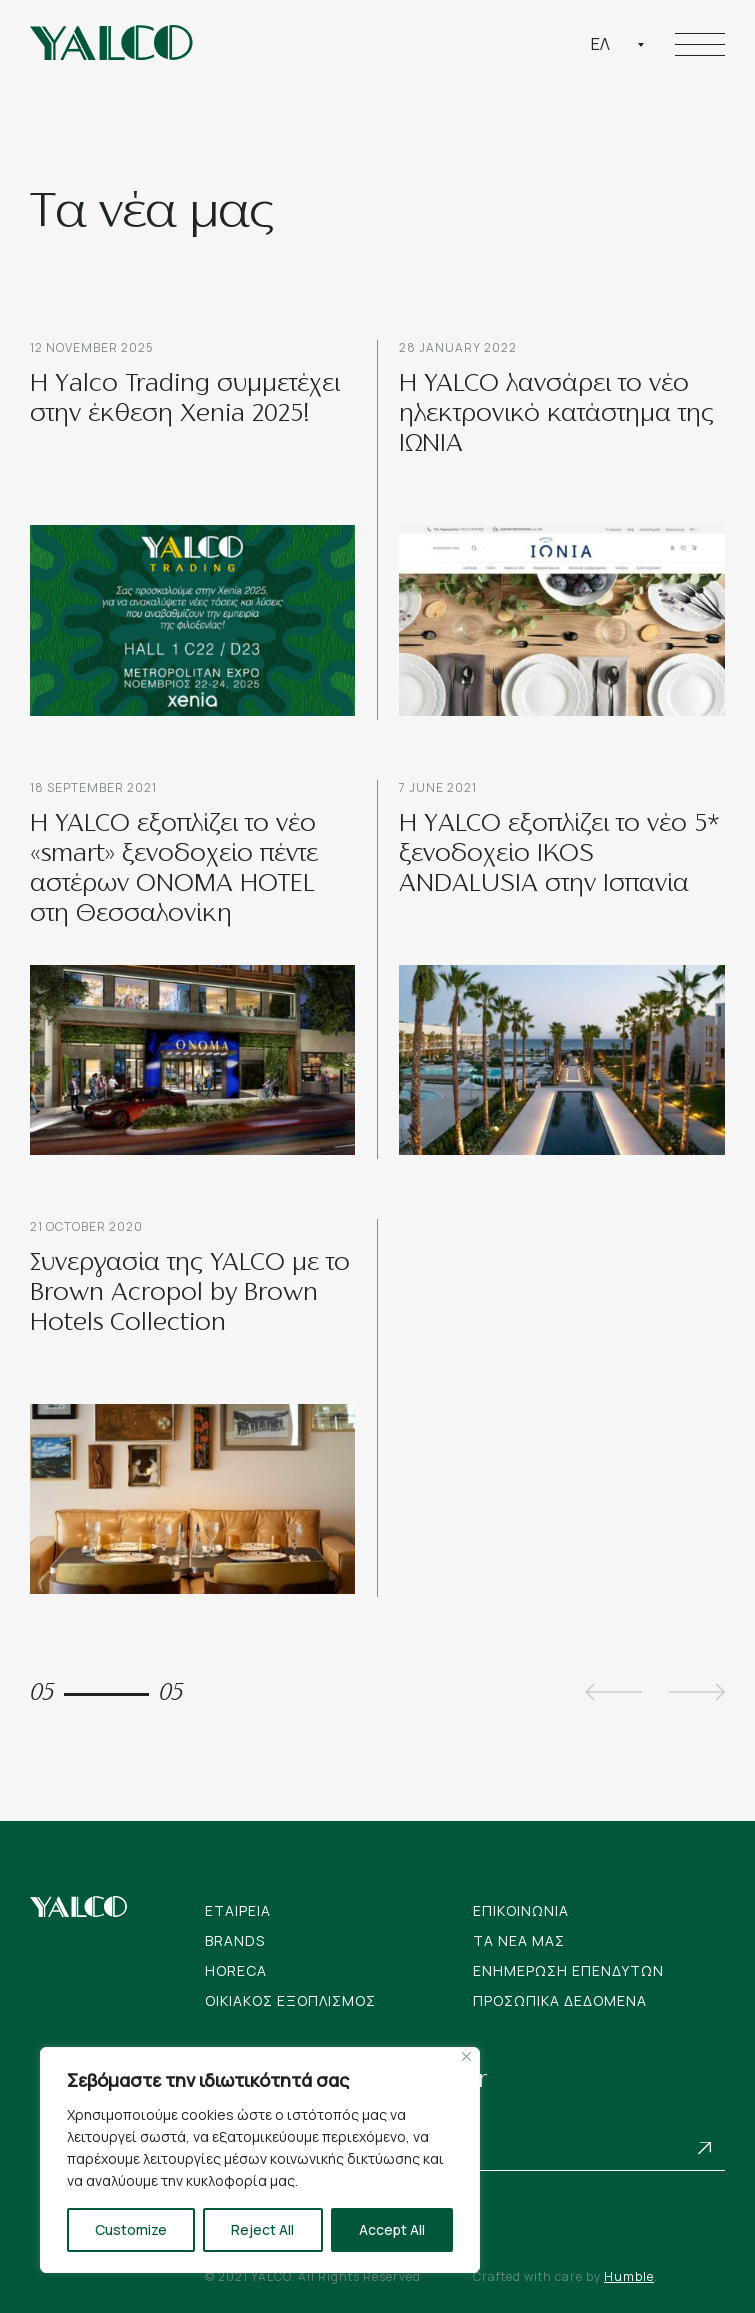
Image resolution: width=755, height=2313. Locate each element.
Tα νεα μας (519, 1940)
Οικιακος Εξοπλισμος (290, 2000)
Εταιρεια (238, 1910)
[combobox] (618, 44)
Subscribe (705, 2147)
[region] (260, 2160)
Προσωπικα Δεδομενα (560, 2000)
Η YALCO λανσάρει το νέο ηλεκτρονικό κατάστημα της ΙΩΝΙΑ (556, 415)
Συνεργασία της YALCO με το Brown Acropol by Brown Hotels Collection (190, 1294)
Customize (131, 2229)
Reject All (262, 2229)
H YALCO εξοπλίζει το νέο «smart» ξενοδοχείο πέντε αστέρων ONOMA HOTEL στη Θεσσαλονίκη (174, 870)
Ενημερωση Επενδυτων (568, 1970)
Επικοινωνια (521, 1910)
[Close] (466, 2056)
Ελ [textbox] (600, 44)
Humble (629, 2276)
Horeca (236, 1970)
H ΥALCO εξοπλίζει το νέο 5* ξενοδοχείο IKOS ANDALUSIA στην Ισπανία (559, 855)
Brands (235, 1940)
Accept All (392, 2229)
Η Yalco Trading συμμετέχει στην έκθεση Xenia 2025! (185, 400)
